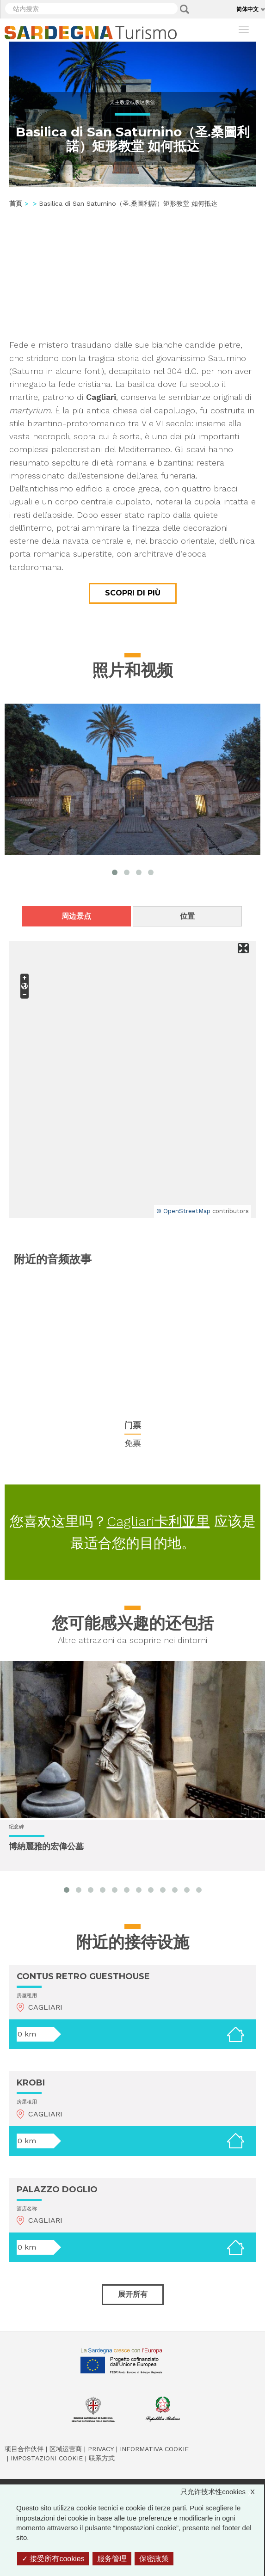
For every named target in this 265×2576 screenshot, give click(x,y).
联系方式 (102, 2458)
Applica (184, 9)
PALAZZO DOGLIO (57, 2189)
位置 (187, 916)
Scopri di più (132, 593)
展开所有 (133, 2294)
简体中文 (247, 9)
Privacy (101, 2449)
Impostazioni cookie (47, 2458)
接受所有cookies (53, 2559)
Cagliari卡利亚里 (158, 1521)
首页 (15, 203)
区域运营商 (65, 2449)
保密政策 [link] (154, 2559)
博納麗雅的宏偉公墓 (46, 1846)
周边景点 (76, 916)
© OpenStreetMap (183, 1211)
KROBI (31, 2083)
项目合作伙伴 (24, 2449)
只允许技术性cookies (222, 2491)
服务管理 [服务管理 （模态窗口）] (112, 2559)
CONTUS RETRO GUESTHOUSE (83, 1976)
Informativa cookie (154, 2449)
